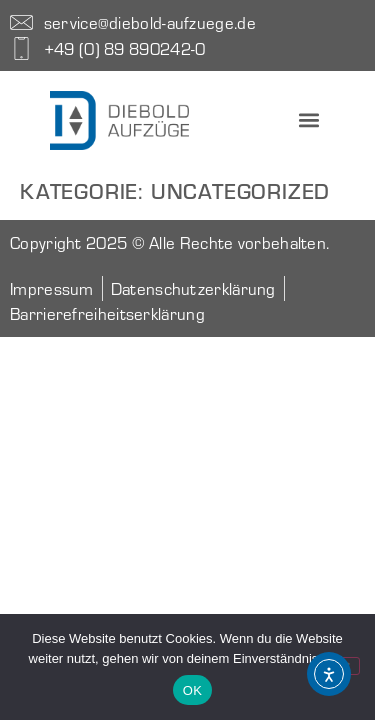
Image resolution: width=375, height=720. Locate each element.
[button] (308, 120)
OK (192, 690)
